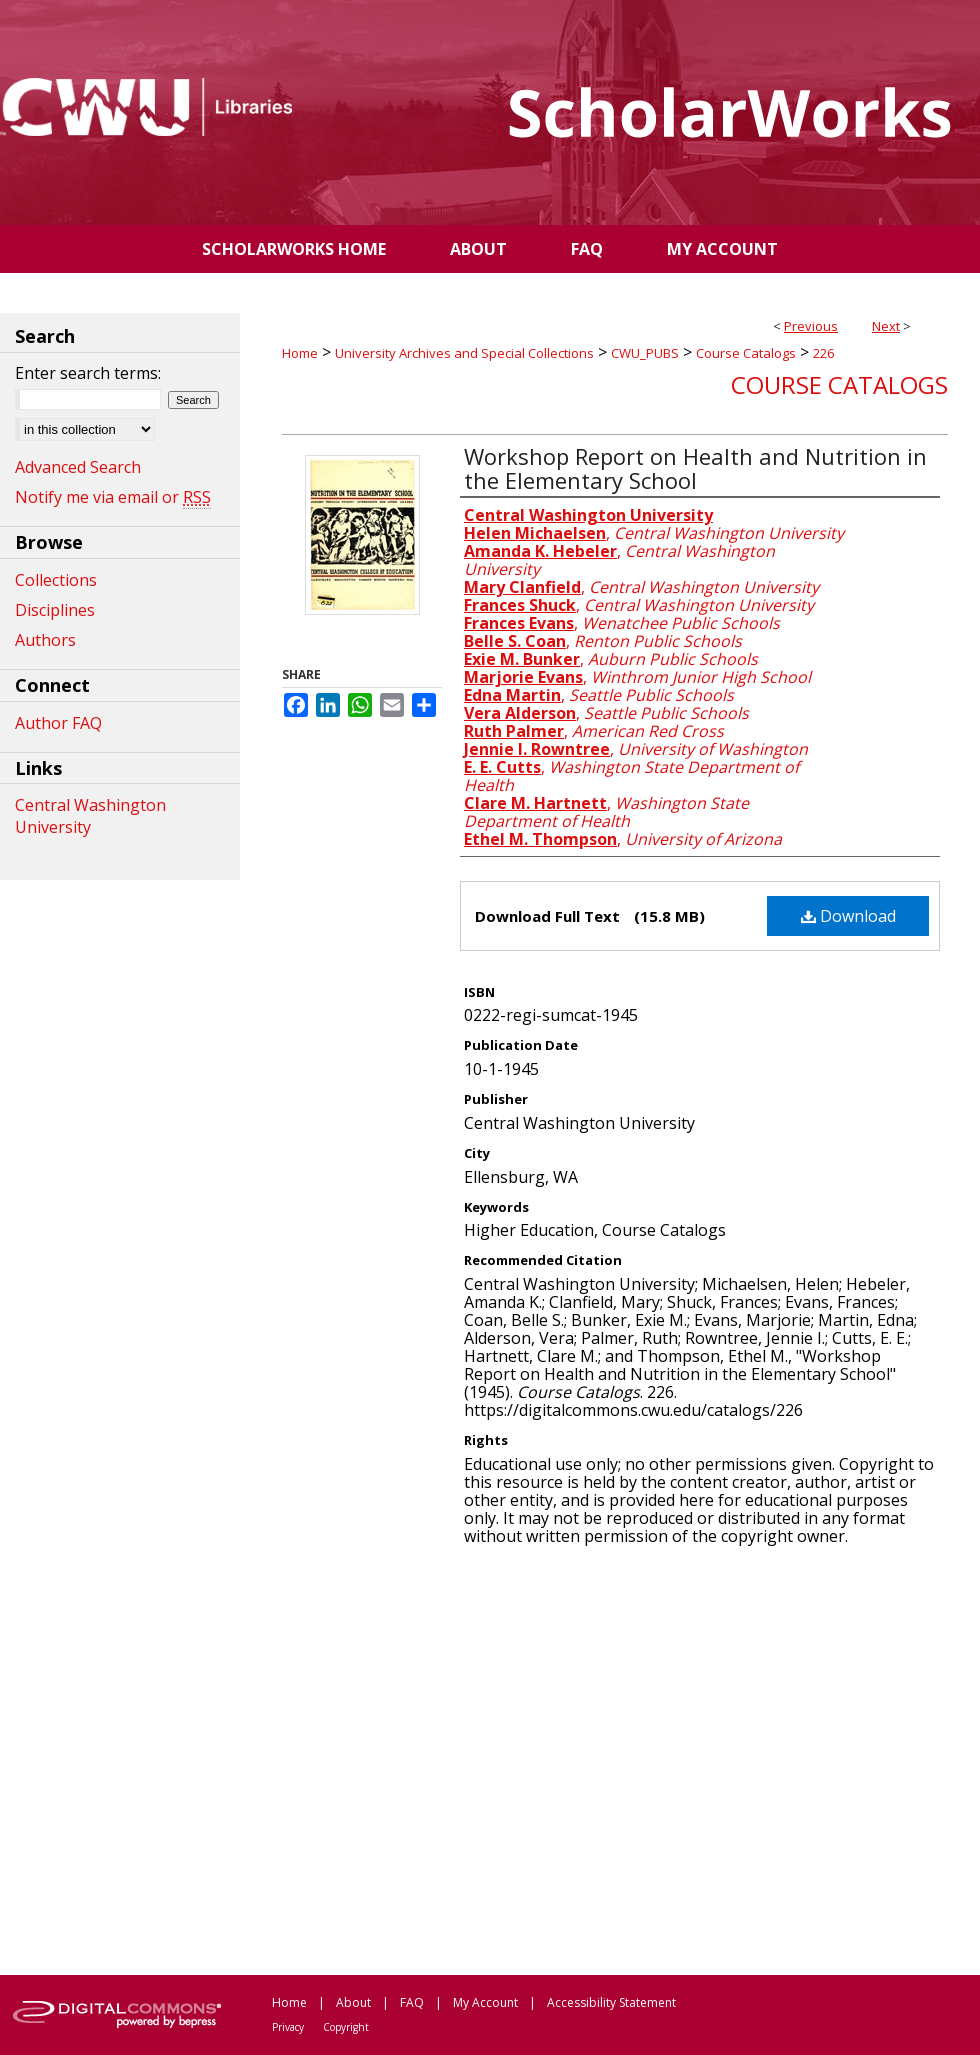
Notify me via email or (113, 497)
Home (300, 353)
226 (823, 353)
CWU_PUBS (645, 353)
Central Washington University (90, 816)
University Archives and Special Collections (464, 353)
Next (886, 326)
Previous (811, 326)
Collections (56, 580)
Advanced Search (78, 467)
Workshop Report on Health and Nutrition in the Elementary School (695, 468)
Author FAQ (58, 723)
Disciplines (55, 610)
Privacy (288, 2027)
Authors (45, 640)
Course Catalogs (746, 353)
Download (848, 916)
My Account (485, 2002)
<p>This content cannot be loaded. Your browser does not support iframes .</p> (615, 1759)
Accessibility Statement (611, 2002)
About (353, 2002)
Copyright (346, 2027)
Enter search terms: (88, 373)
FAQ (412, 2002)
